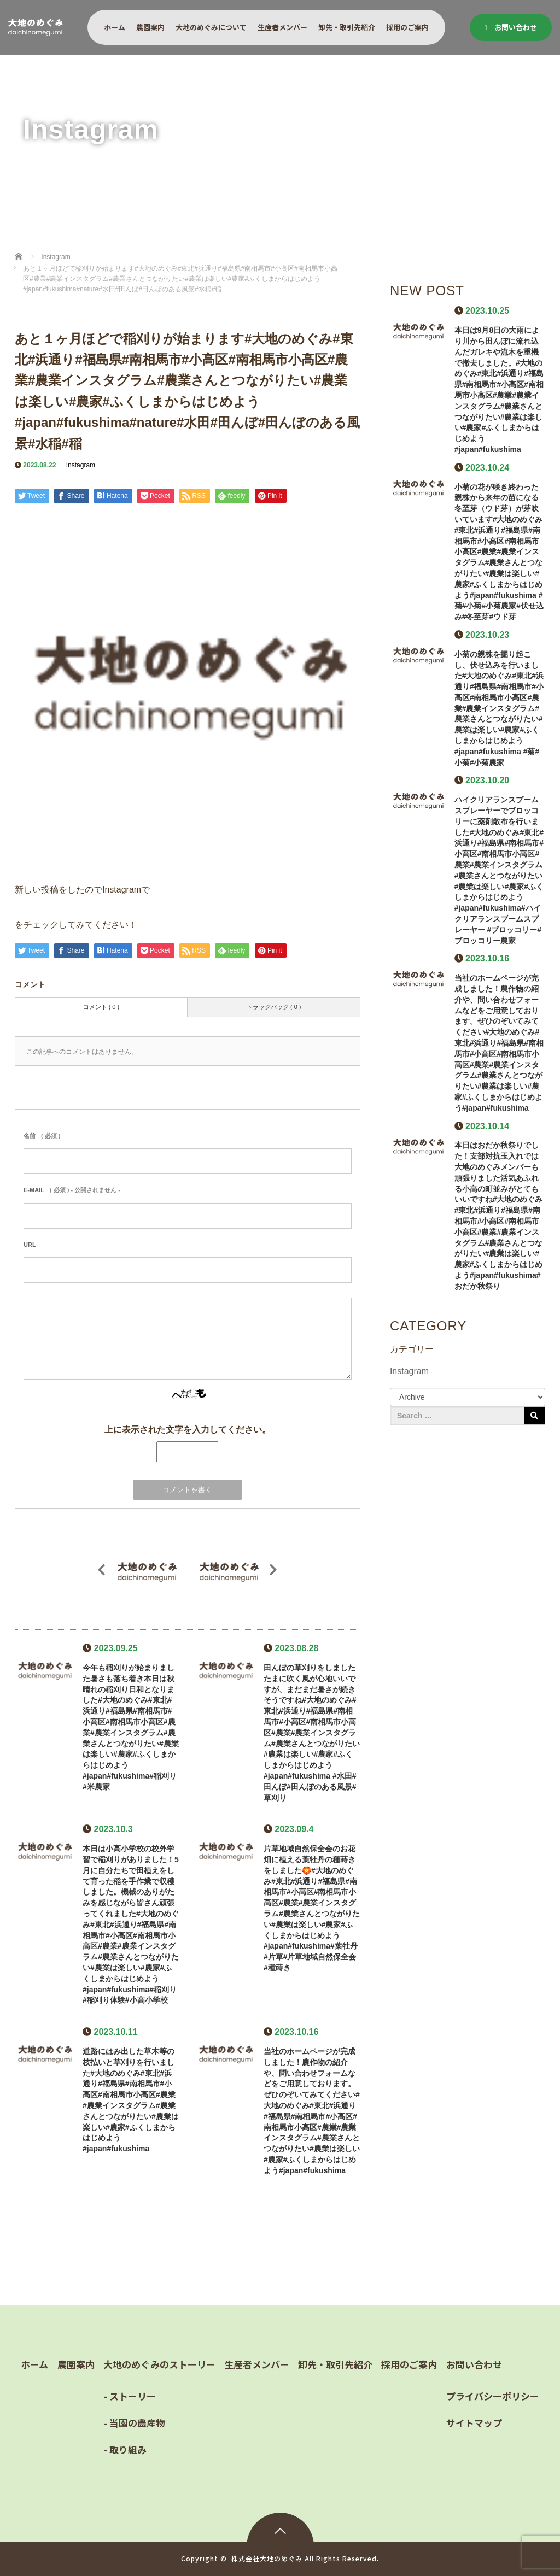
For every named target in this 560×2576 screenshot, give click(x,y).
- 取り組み (125, 2449)
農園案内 (150, 27)
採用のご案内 (407, 27)
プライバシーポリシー (492, 2396)
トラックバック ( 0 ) (274, 1007)
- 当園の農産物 (134, 2423)
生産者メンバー (282, 27)
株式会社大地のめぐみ (266, 2558)
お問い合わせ (511, 27)
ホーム (114, 27)
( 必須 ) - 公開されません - (72, 1190)
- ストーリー (129, 2396)
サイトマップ (474, 2423)
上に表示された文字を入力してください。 (187, 1429)
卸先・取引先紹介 (346, 27)
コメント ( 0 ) (101, 1007)
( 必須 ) (42, 1135)
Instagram (80, 465)
